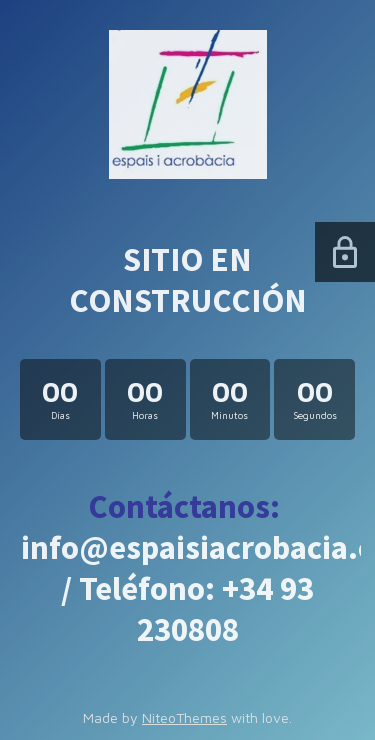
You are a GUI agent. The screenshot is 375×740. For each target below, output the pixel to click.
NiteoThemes (184, 717)
